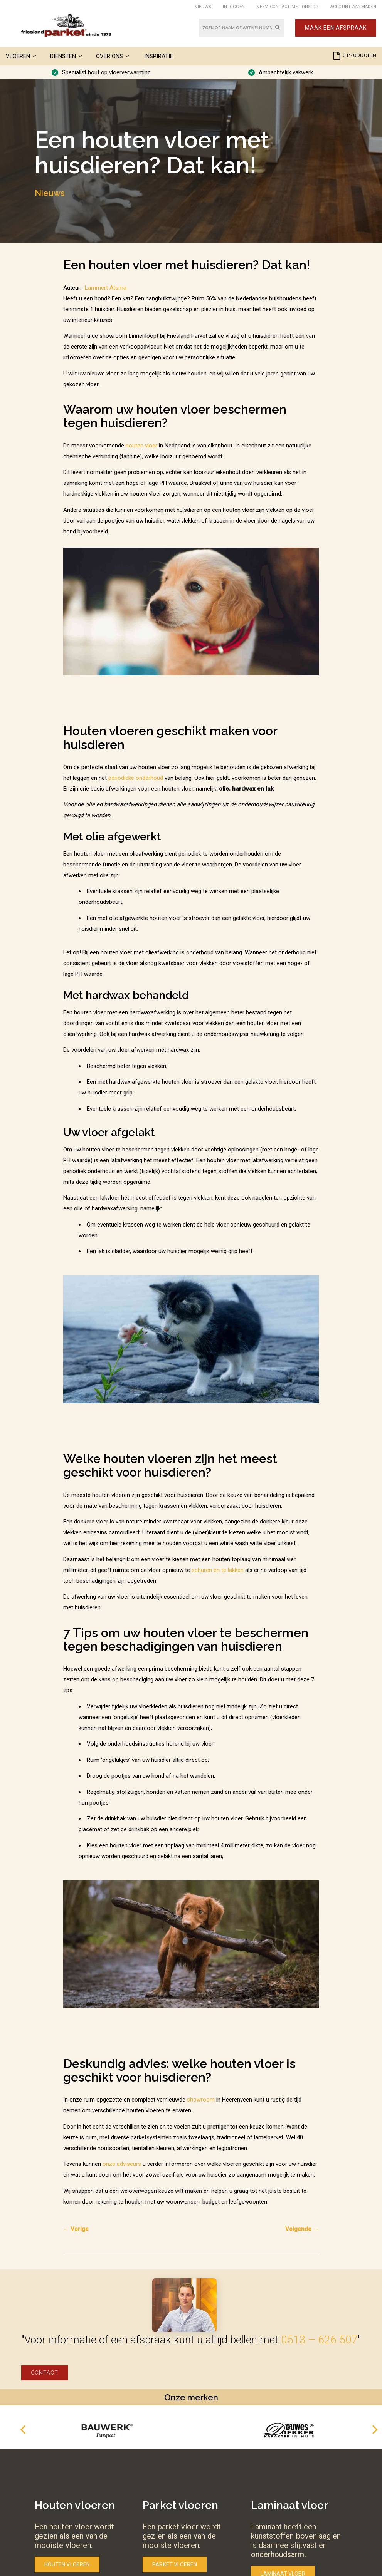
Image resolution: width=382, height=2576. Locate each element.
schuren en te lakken (218, 1570)
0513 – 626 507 (319, 2339)
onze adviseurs (122, 2163)
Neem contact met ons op (287, 6)
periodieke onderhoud (135, 777)
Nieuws (202, 6)
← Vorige (76, 2229)
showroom (201, 2099)
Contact (44, 2373)
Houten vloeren (67, 2564)
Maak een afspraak (336, 28)
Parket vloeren (174, 2564)
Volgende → (302, 2229)
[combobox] (241, 28)
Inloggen (234, 6)
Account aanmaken (353, 6)
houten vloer (141, 445)
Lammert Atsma (105, 287)
